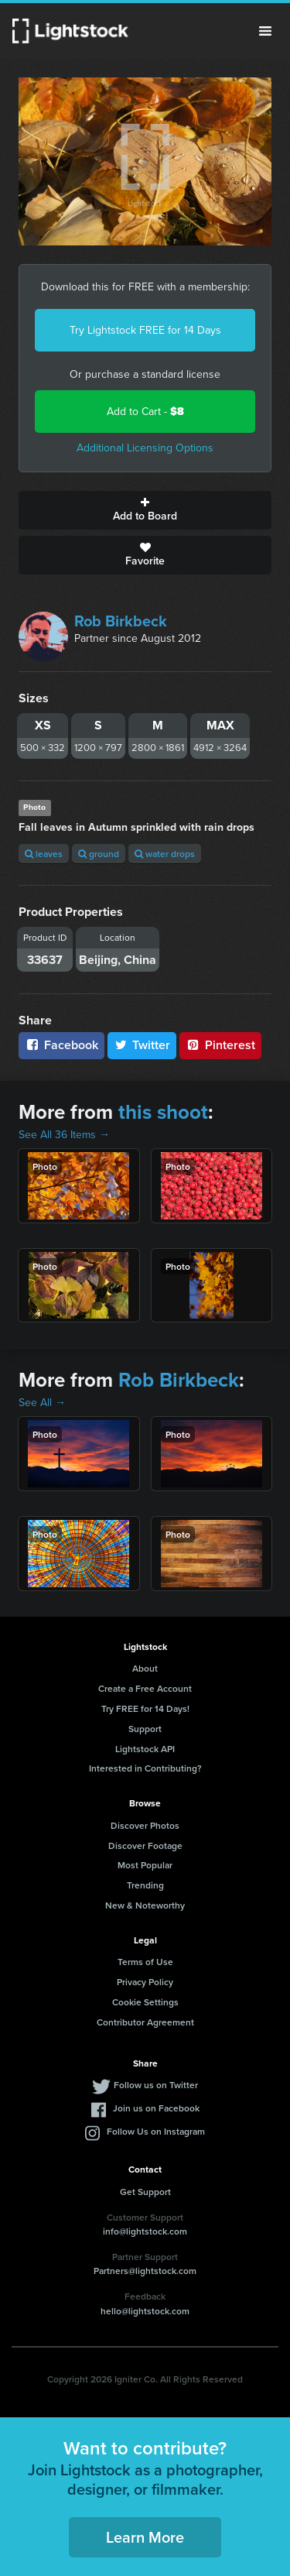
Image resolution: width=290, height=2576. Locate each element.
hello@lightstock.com (145, 2310)
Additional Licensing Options (145, 448)
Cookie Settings (145, 2001)
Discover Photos (145, 1825)
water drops (165, 853)
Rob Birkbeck (120, 621)
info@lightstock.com (145, 2231)
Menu (265, 31)
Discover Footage (145, 1845)
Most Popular (145, 1864)
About (145, 1668)
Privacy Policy (145, 1981)
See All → (42, 1402)
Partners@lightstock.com (145, 2270)
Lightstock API (145, 1748)
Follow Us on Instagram (156, 2131)
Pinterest (220, 1045)
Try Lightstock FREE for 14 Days (145, 330)
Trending (145, 1885)
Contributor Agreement (145, 2022)
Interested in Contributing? (145, 1768)
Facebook (61, 1045)
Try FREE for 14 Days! (145, 1708)
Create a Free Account (145, 1688)
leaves (44, 853)
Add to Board (145, 510)
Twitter (142, 1045)
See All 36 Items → (64, 1135)
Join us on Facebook (156, 2108)
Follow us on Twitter (156, 2084)
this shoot (163, 1112)
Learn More (145, 2537)
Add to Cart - (145, 411)
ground (98, 853)
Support (145, 1728)
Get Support (145, 2191)
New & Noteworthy (145, 1905)
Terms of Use (145, 1961)
